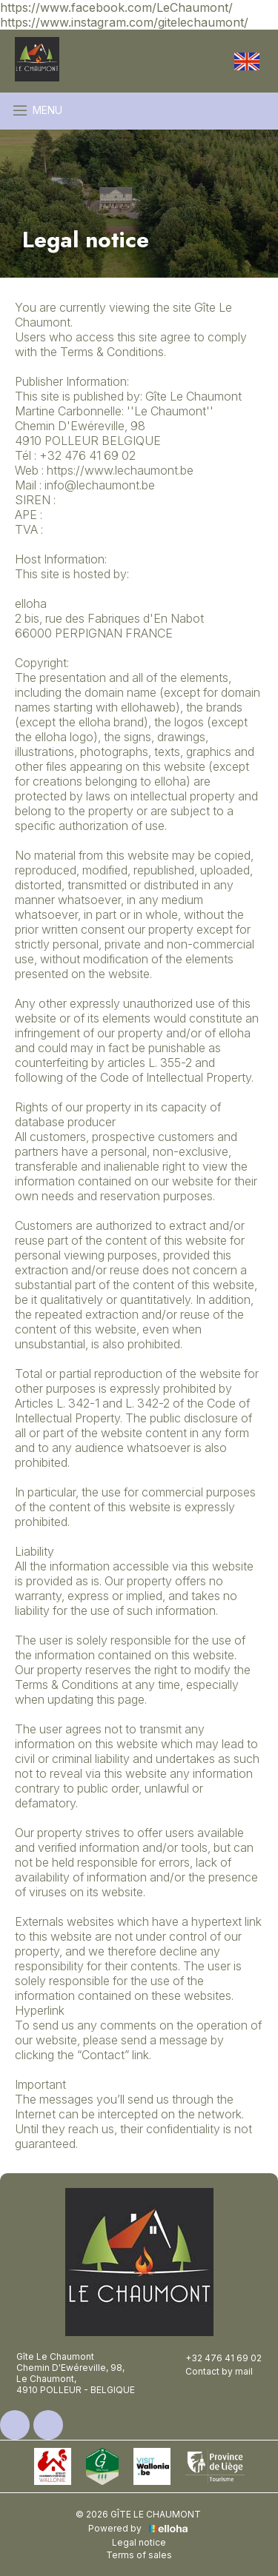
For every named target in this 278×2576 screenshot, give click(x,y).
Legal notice (139, 2542)
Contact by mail (210, 2371)
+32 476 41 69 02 (215, 2357)
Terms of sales (139, 2554)
